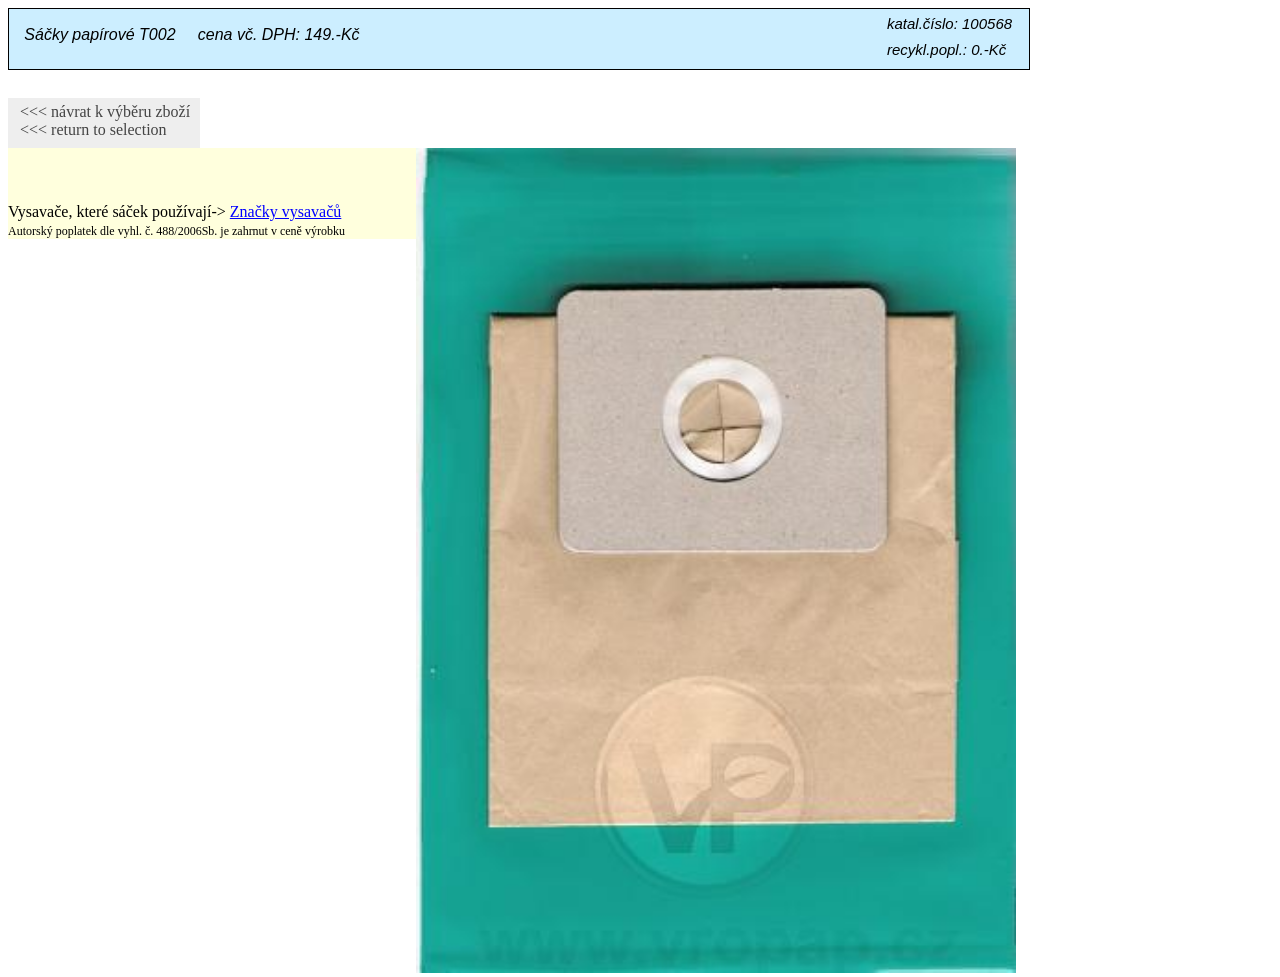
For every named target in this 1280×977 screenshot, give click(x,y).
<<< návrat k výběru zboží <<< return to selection (99, 120)
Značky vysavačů (286, 211)
